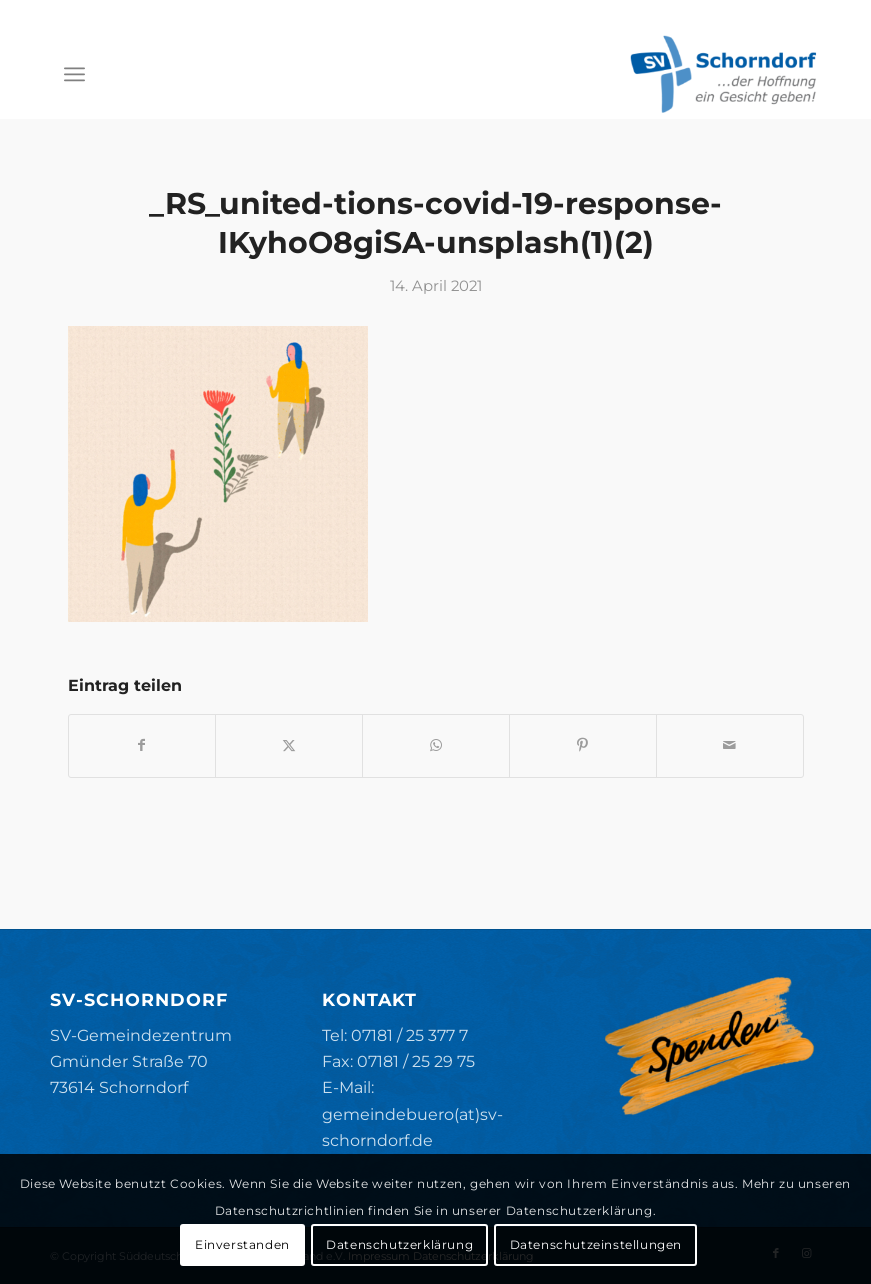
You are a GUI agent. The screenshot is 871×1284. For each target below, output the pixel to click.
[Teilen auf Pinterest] (583, 745)
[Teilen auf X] (289, 745)
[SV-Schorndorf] (723, 74)
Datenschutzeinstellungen (596, 1244)
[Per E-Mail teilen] (730, 745)
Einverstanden (242, 1244)
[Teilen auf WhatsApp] (436, 745)
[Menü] (74, 74)
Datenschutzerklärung (399, 1244)
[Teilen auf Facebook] (142, 745)
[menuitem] (74, 74)
